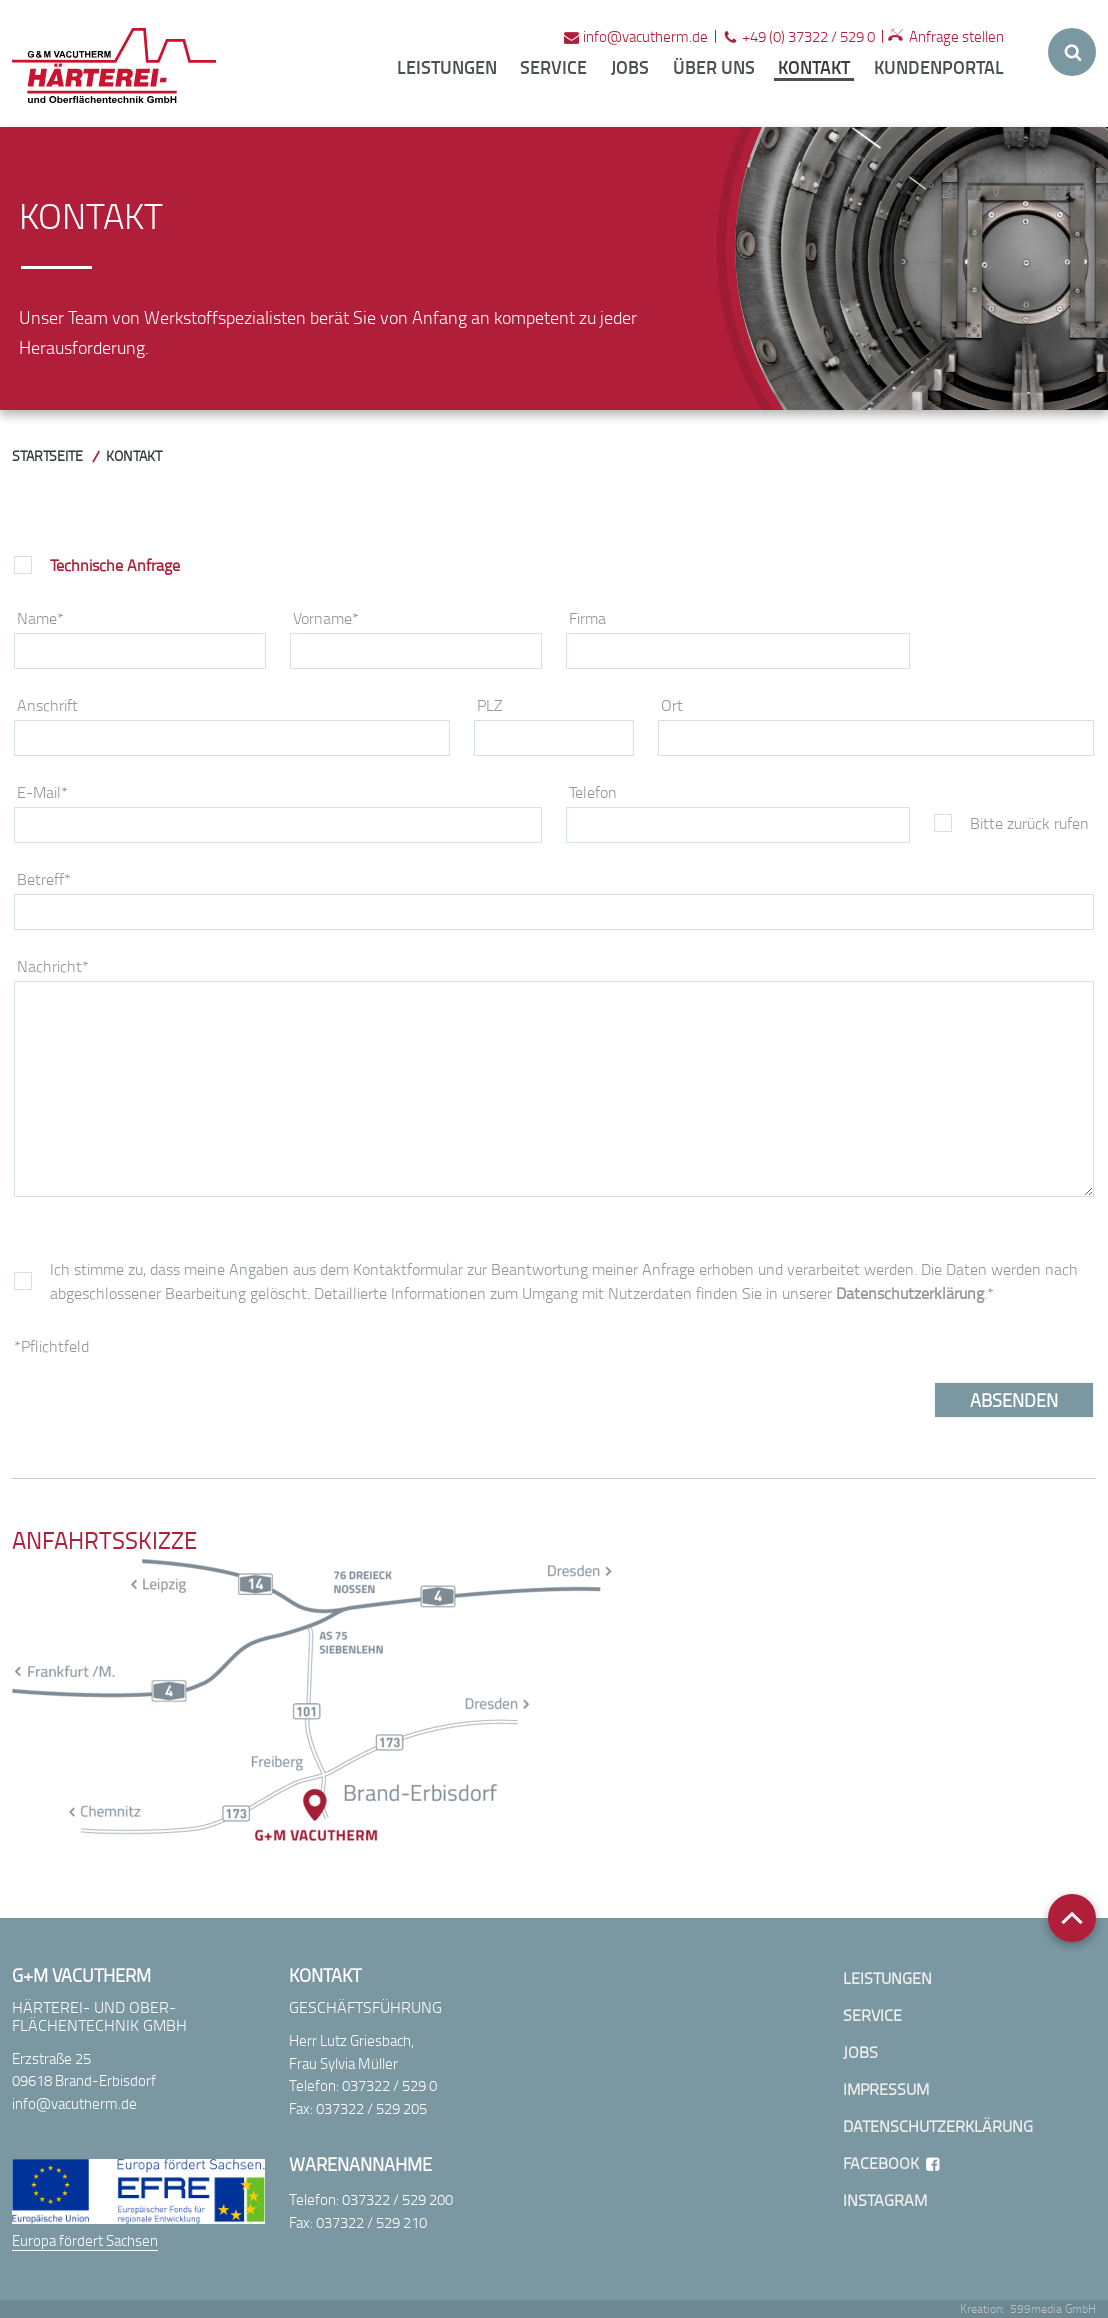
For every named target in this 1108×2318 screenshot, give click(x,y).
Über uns (714, 67)
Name (40, 618)
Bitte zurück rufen (1029, 823)
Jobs (630, 67)
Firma (587, 618)
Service (553, 67)
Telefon (593, 792)
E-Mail (42, 792)
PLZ (490, 705)
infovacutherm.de (645, 36)
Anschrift (47, 705)
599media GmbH (1053, 2308)
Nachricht (53, 966)
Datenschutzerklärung (910, 1293)
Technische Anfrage (115, 565)
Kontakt (814, 67)
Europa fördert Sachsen (85, 2240)
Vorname (326, 618)
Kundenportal (939, 67)
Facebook (881, 2163)
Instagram (885, 2200)
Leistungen (447, 67)
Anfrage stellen (956, 36)
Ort (672, 705)
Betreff (44, 879)
